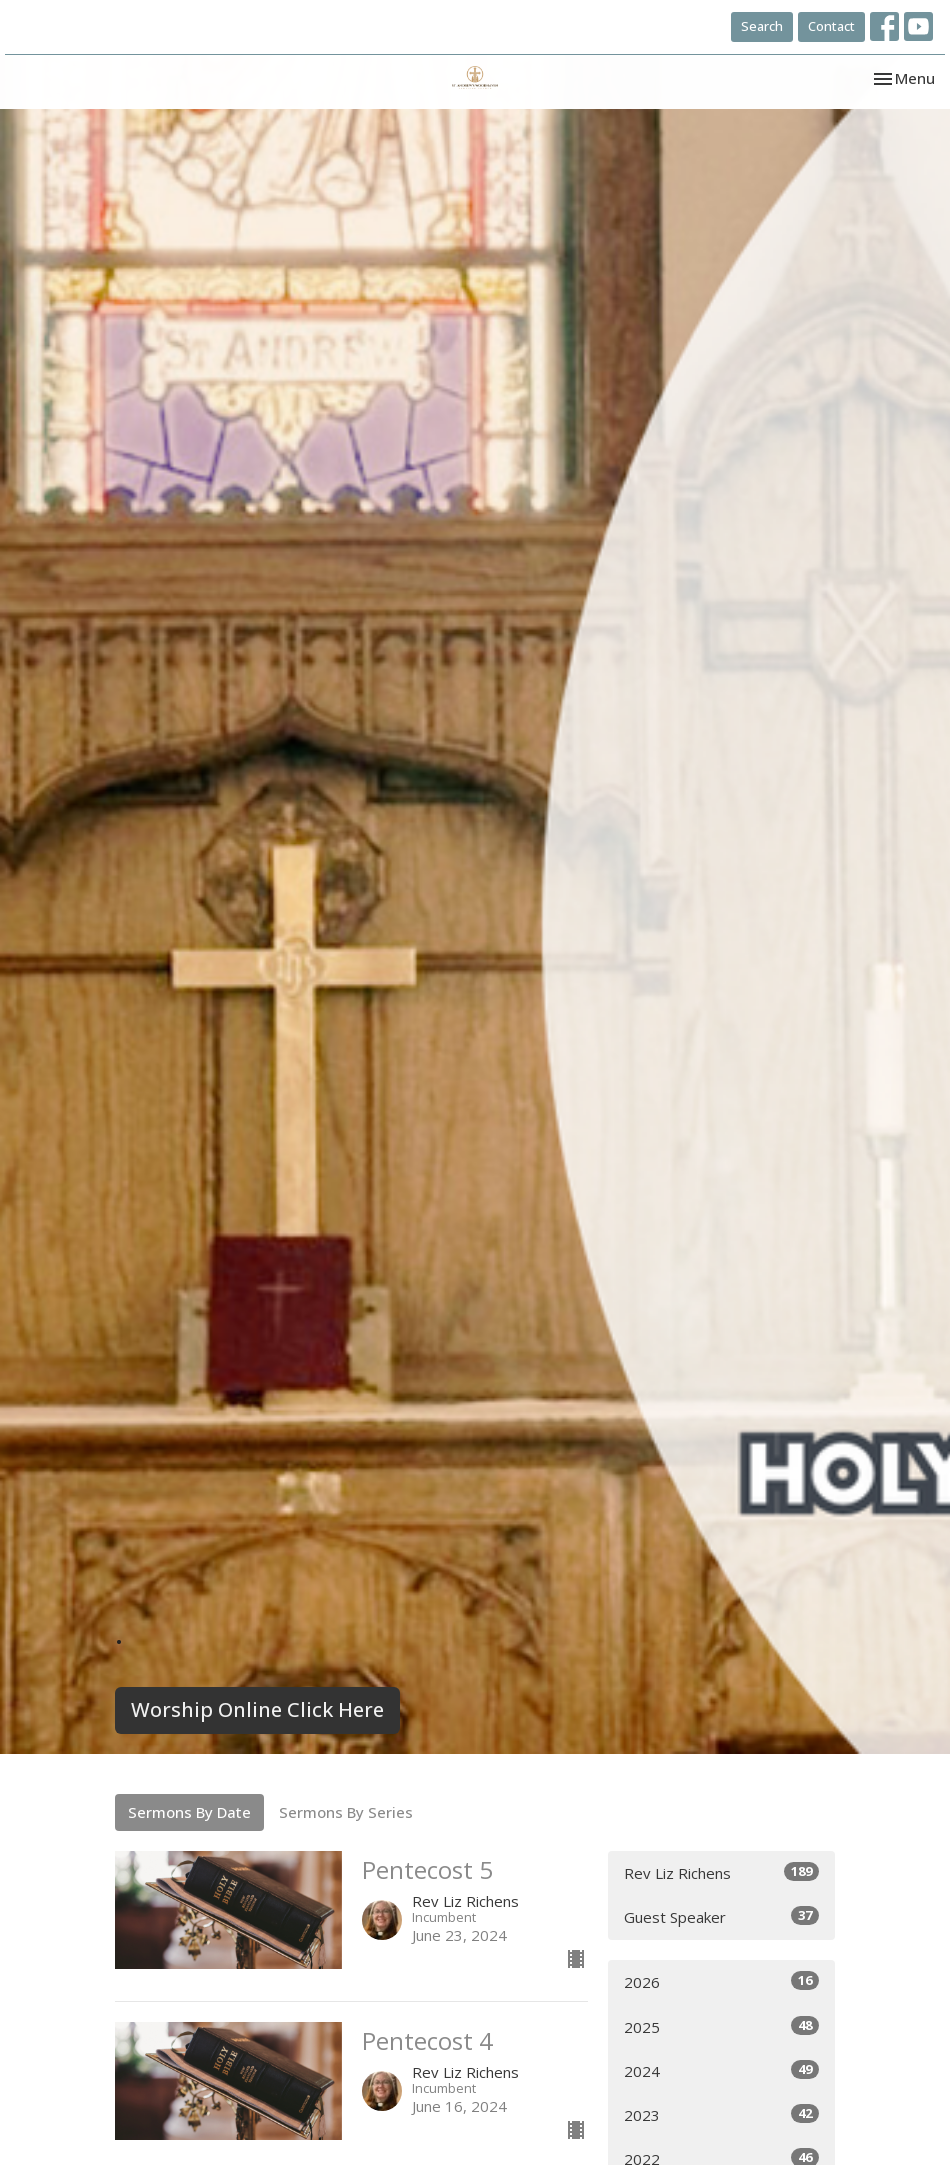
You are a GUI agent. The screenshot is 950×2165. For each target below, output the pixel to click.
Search (762, 26)
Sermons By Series (346, 1812)
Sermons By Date (189, 1812)
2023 (721, 2114)
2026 (721, 1981)
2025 (721, 2026)
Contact (831, 26)
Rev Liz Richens (721, 1872)
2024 (721, 2070)
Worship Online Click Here (257, 1709)
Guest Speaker (721, 1916)
